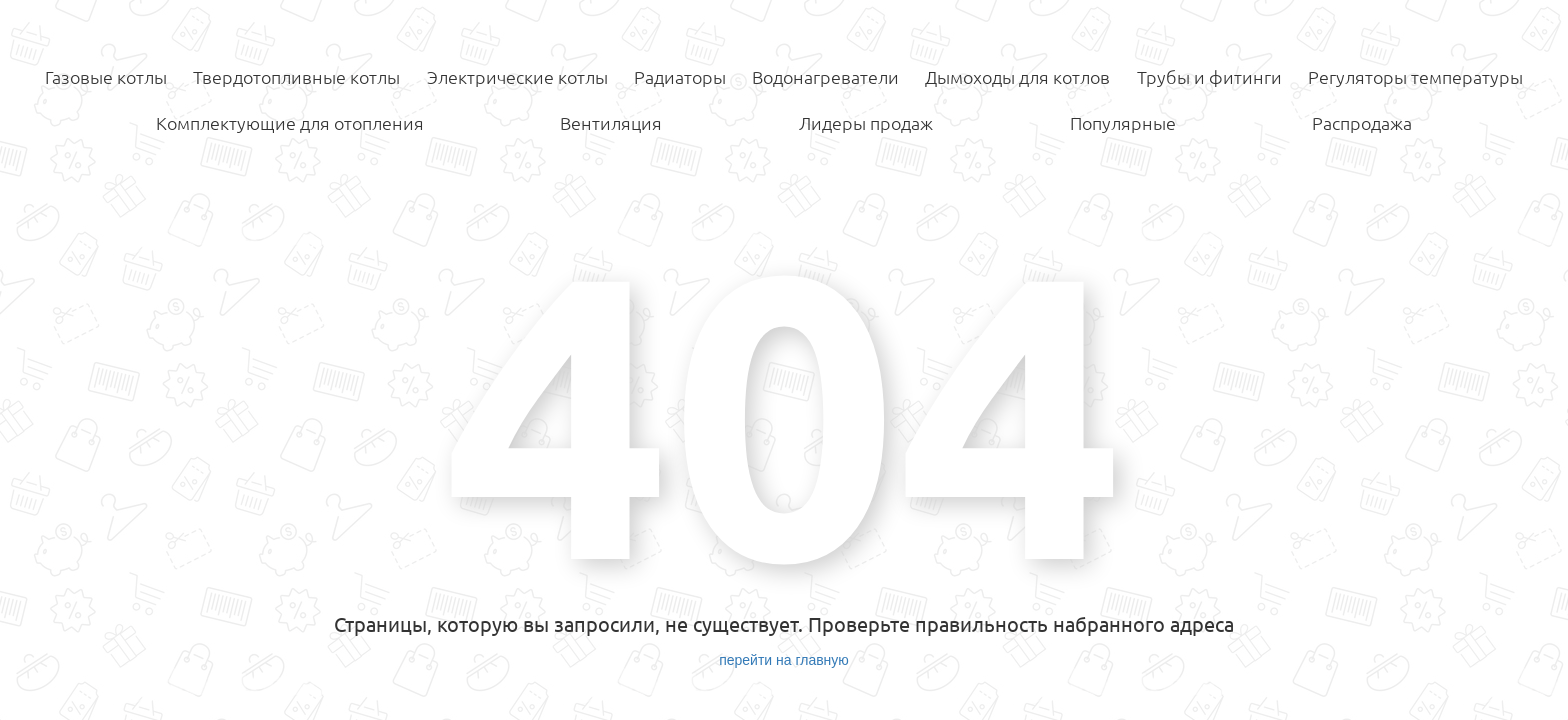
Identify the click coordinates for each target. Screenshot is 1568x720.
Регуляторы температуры (1415, 77)
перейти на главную (784, 660)
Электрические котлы (517, 77)
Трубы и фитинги (1209, 77)
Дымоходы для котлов (1017, 77)
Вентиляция (611, 123)
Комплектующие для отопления (290, 123)
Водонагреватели (825, 77)
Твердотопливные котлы (296, 77)
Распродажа (1362, 123)
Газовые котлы (106, 77)
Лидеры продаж (866, 123)
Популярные (1123, 123)
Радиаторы (680, 77)
